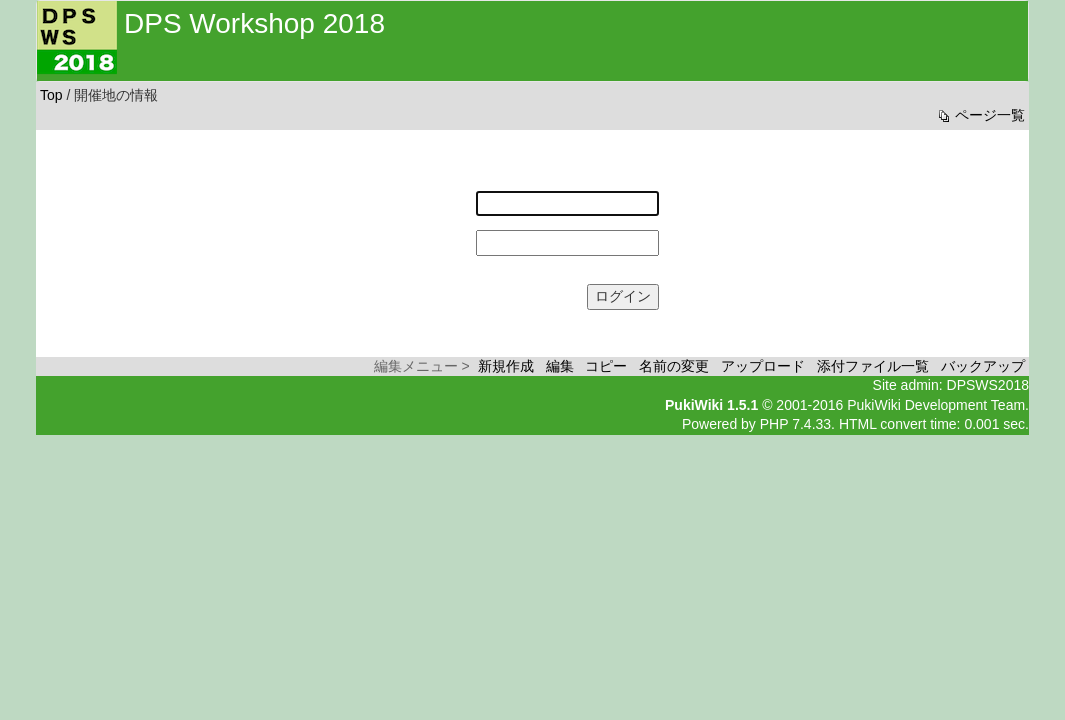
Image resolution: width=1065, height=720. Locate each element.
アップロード (763, 366)
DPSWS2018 (988, 385)
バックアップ (983, 366)
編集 (560, 366)
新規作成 (506, 366)
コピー (606, 366)
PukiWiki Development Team (936, 405)
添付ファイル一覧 (873, 366)
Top (51, 95)
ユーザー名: (434, 194)
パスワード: (434, 233)
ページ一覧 (980, 115)
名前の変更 (674, 366)
